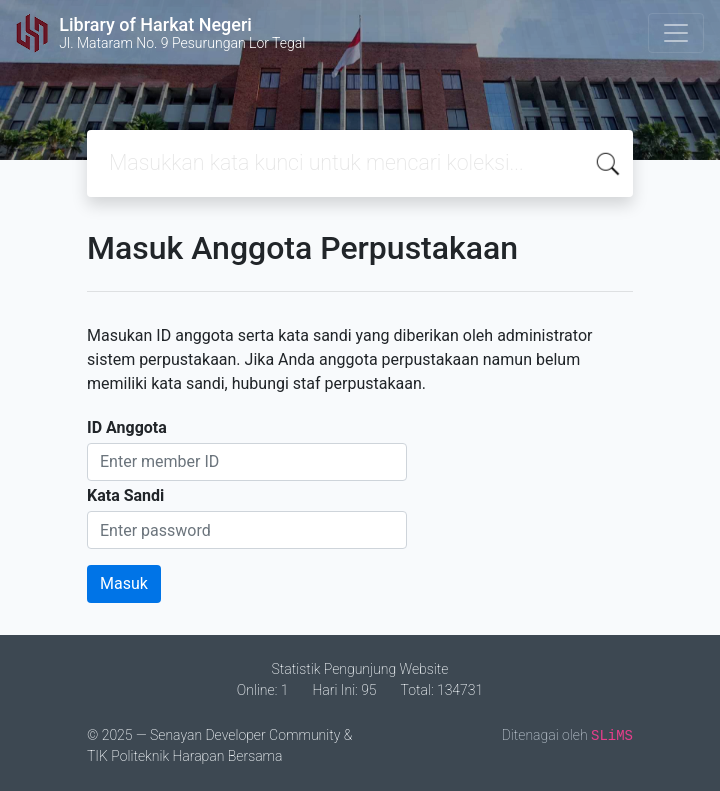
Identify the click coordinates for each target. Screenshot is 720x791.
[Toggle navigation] (676, 33)
